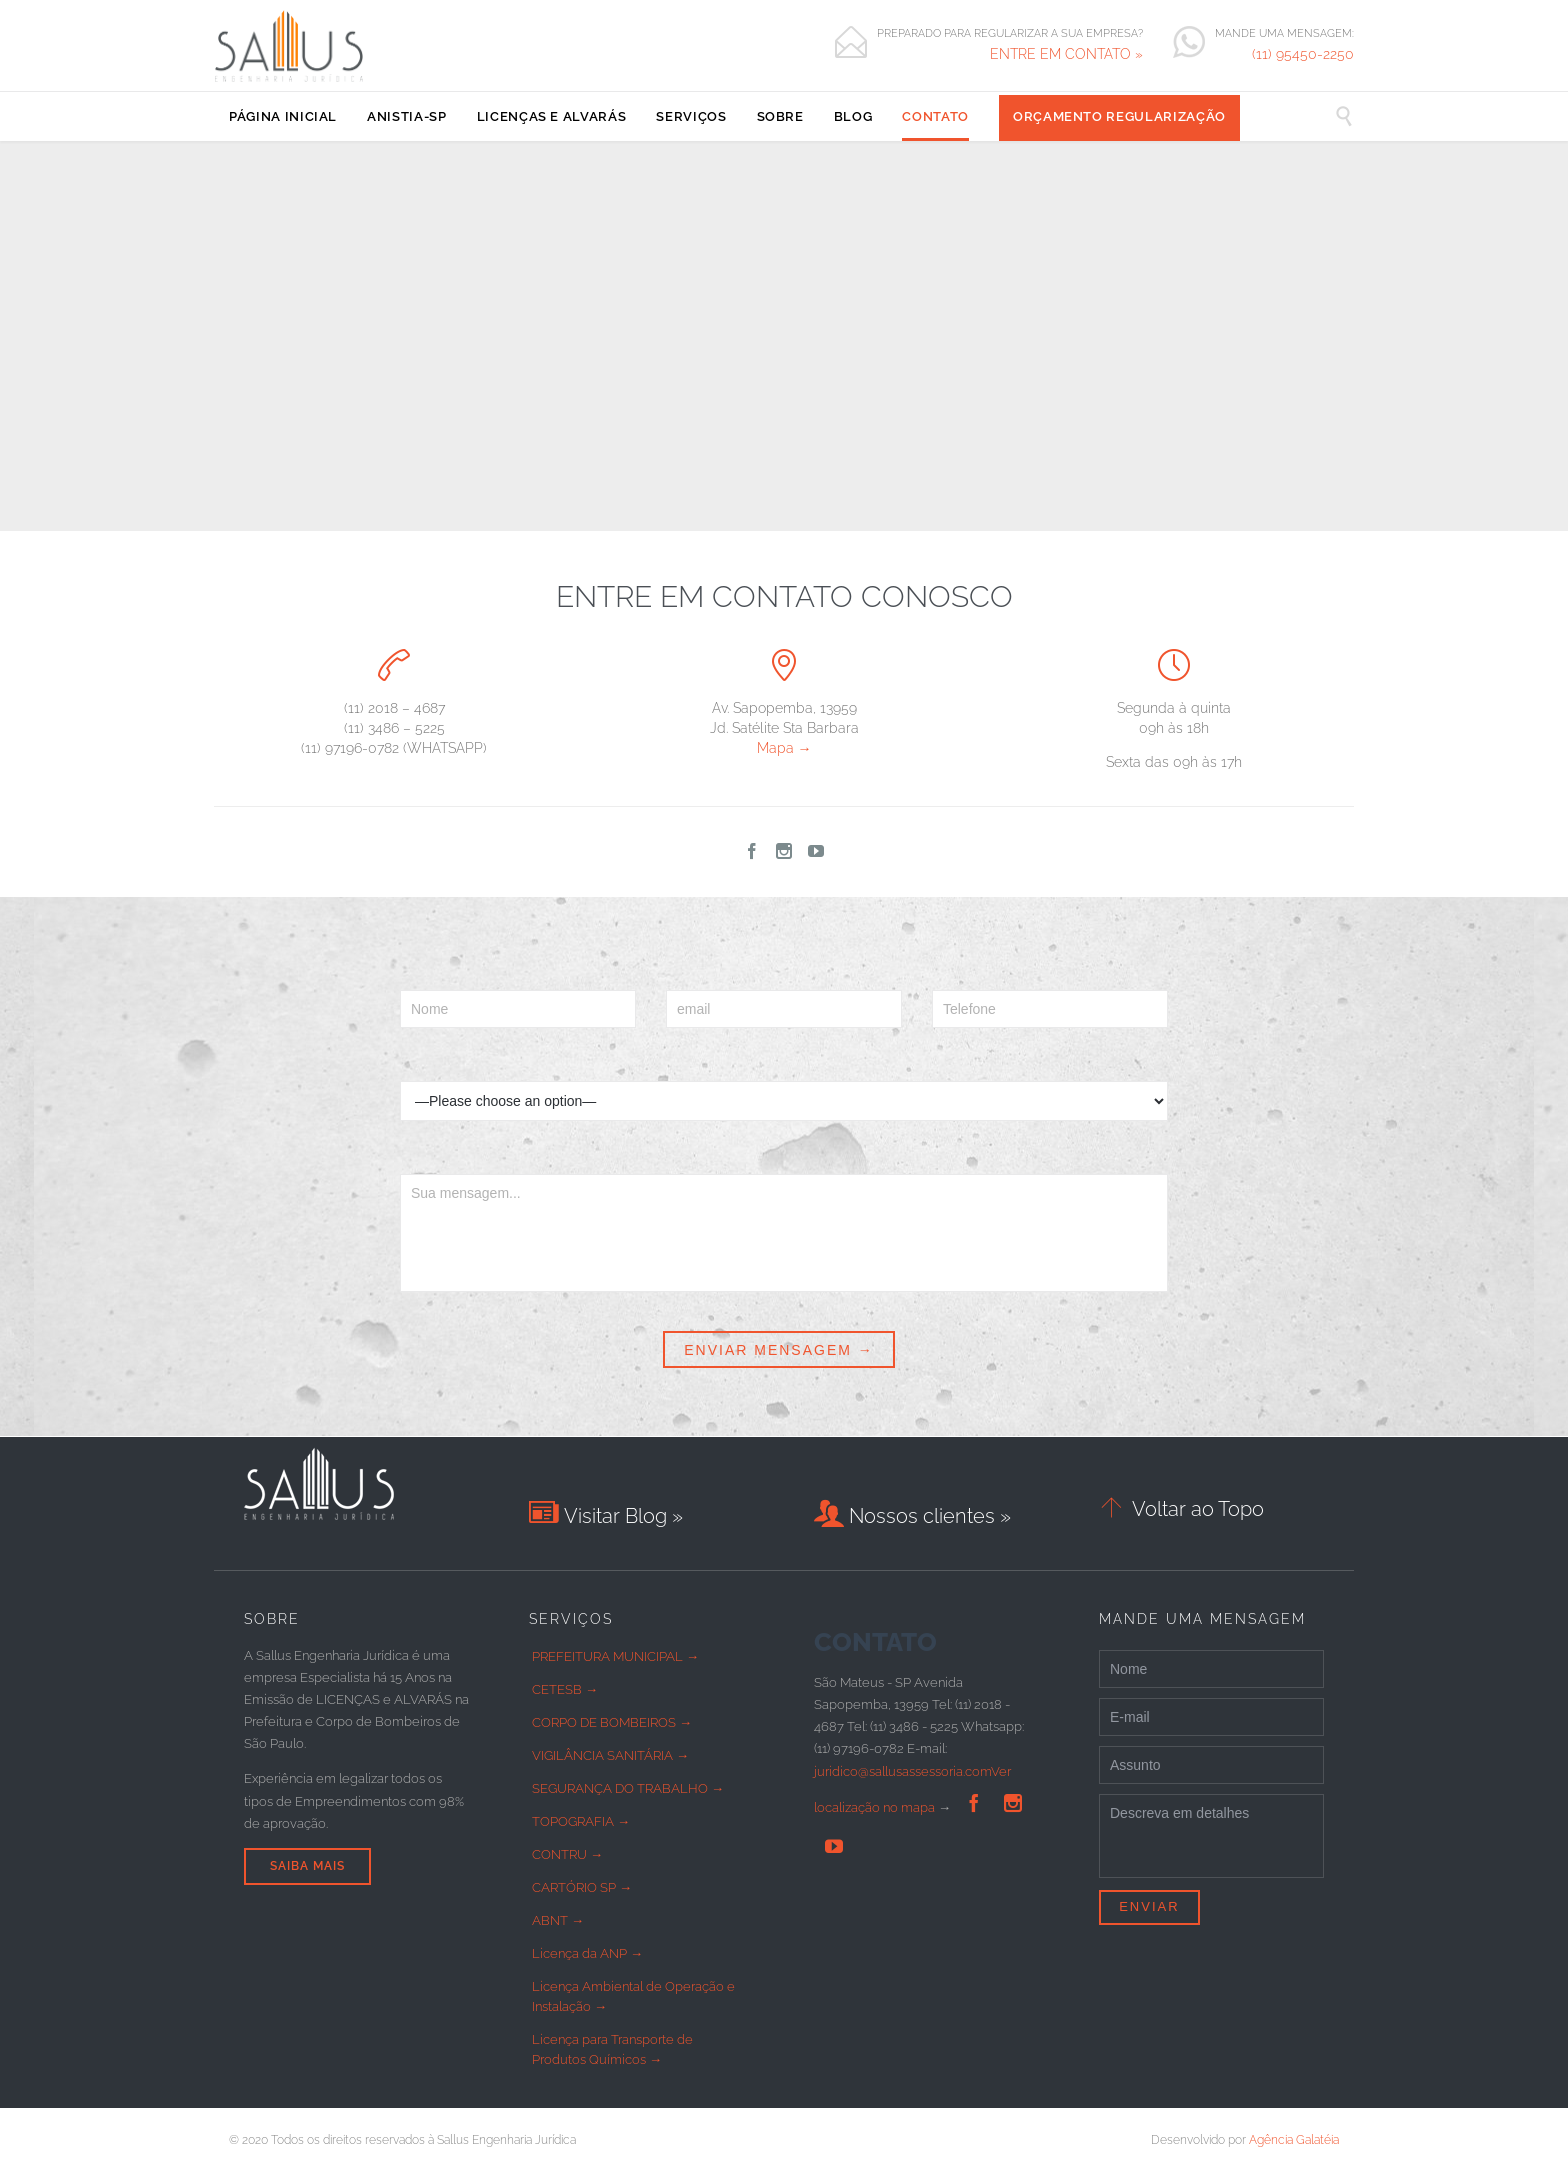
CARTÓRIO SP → (582, 1887)
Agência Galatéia (1294, 2140)
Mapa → (784, 748)
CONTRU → (567, 1854)
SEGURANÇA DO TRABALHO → (628, 1788)
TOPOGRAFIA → (581, 1821)
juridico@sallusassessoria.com (902, 1771)
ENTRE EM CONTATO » (1066, 54)
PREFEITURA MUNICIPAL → (615, 1656)
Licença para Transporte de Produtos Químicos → (612, 2049)
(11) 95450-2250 (1303, 54)
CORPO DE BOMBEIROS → (612, 1722)
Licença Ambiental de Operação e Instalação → (633, 1996)
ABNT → (558, 1920)
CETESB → (565, 1689)
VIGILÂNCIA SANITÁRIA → (610, 1755)
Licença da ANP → (587, 1953)
